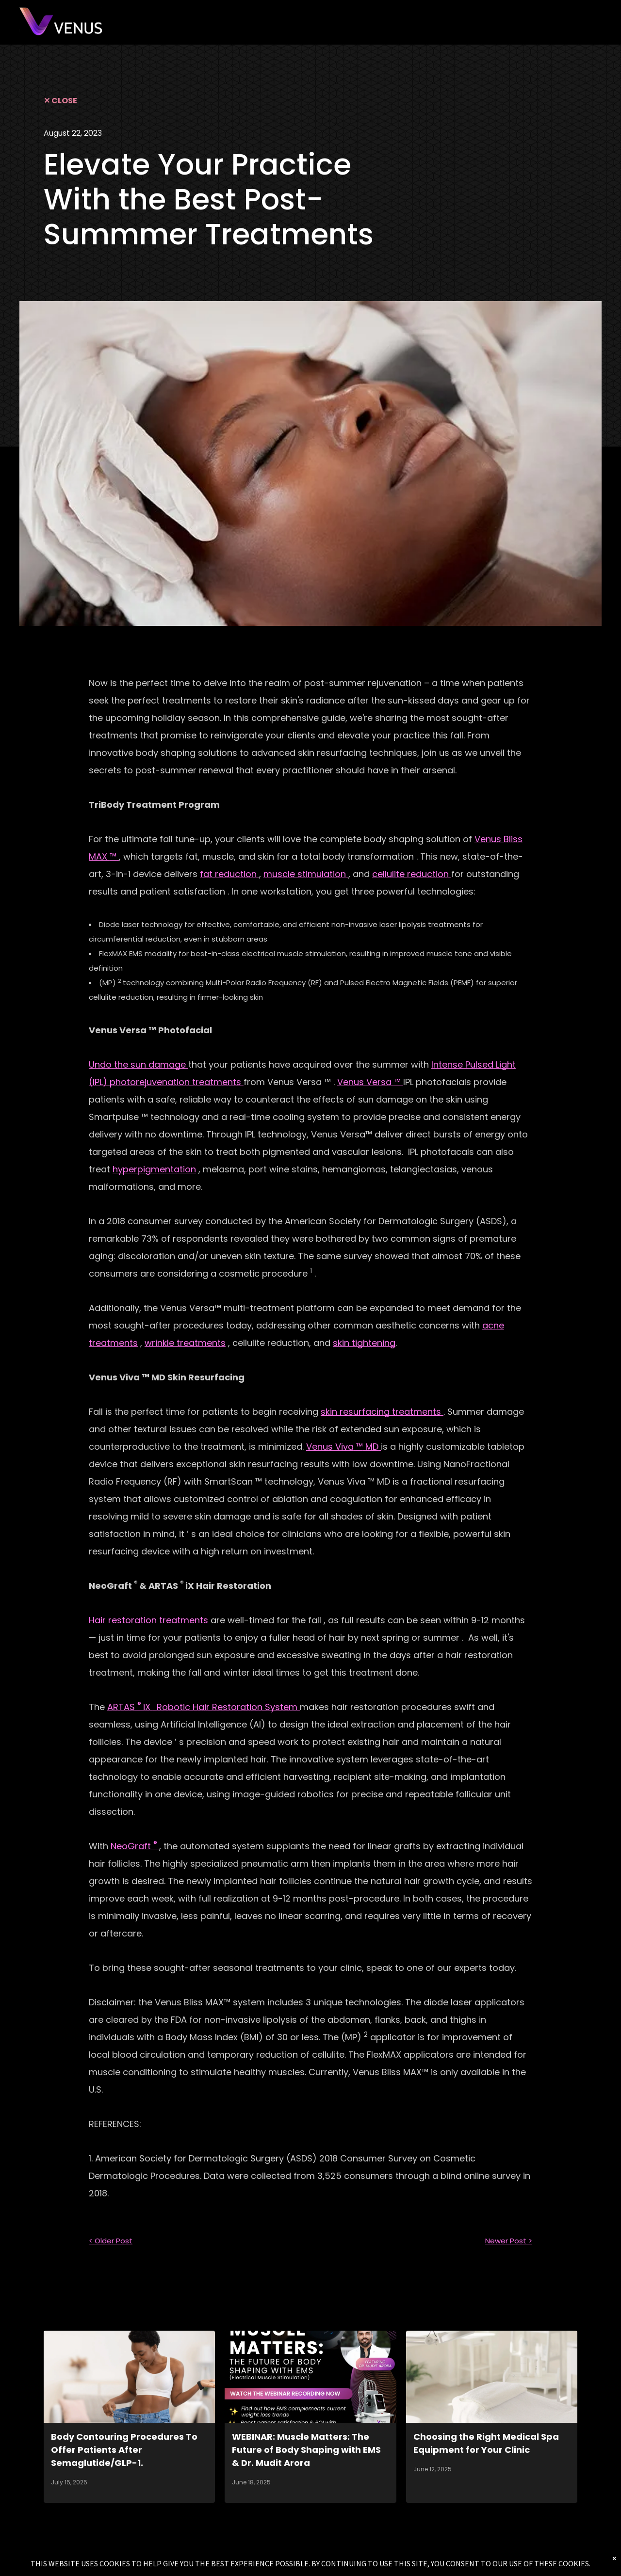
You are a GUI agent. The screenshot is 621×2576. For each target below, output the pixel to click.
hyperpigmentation (154, 1169)
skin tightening (364, 1343)
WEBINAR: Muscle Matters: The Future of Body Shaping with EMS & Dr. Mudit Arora (306, 2450)
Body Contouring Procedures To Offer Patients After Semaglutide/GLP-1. (124, 2450)
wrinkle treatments (185, 1343)
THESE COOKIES (561, 2563)
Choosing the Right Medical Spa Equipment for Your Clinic (486, 2443)
